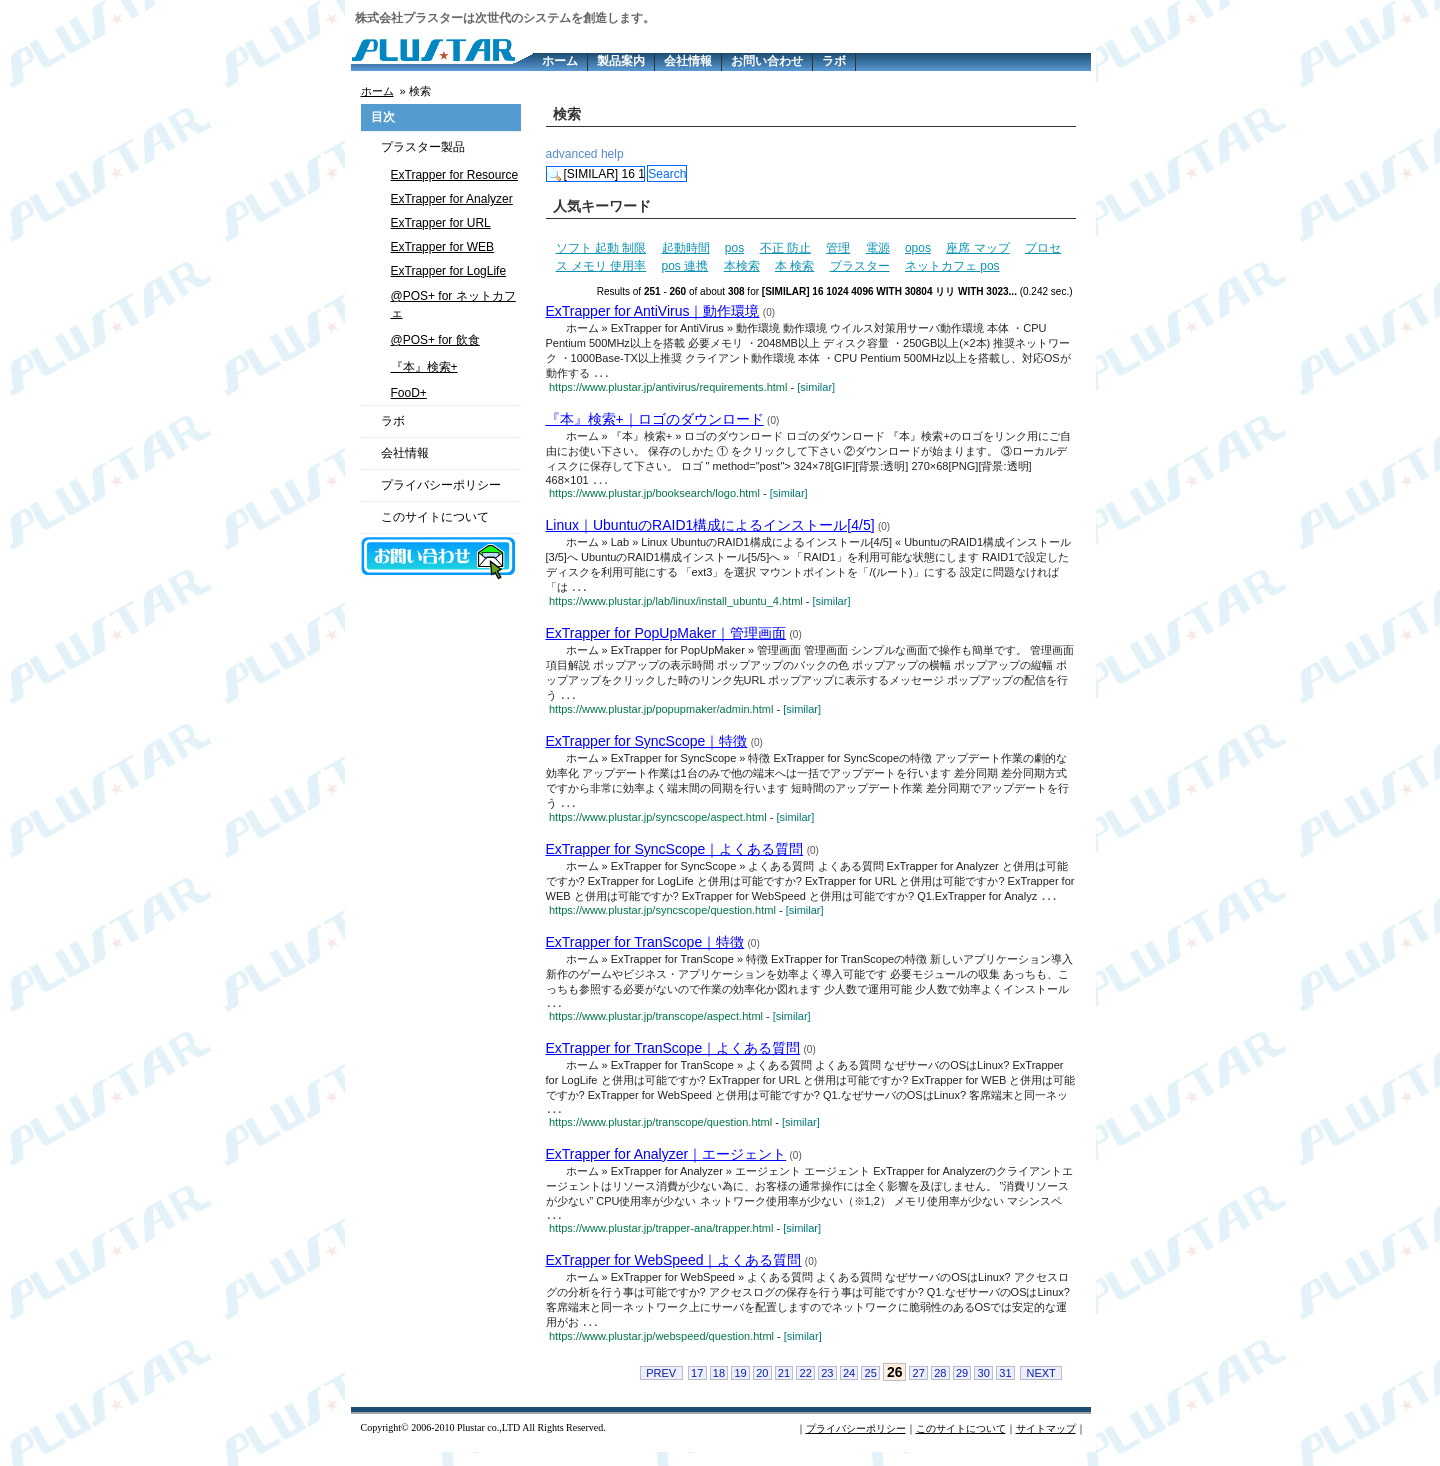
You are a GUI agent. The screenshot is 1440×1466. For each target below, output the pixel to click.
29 (962, 1387)
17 (697, 1387)
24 (849, 1387)
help (612, 154)
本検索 (742, 266)
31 (1005, 1387)
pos (734, 248)
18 (719, 1387)
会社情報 (688, 61)
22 (806, 1387)
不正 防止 (785, 248)
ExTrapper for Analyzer (452, 199)
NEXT (1040, 1387)
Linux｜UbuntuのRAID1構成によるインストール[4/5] (710, 528)
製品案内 (621, 61)
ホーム (560, 61)
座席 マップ (977, 248)
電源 (878, 248)
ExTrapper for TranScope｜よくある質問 (673, 1057)
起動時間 (686, 248)
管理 (838, 248)
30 (984, 1387)
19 (740, 1387)
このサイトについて (435, 517)
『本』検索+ (424, 367)
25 (871, 1387)
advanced (572, 154)
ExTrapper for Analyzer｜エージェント (666, 1165)
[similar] (816, 388)
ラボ (834, 61)
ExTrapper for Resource (455, 175)
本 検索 (794, 266)
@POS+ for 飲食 (435, 340)
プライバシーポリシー (441, 485)
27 (919, 1387)
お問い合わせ (767, 61)
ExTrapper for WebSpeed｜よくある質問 (674, 1273)
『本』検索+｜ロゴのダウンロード (655, 420)
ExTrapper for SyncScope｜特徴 (647, 746)
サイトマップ (1046, 1442)
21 (784, 1387)
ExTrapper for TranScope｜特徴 (645, 949)
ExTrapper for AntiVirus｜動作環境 (653, 311)
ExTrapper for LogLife (449, 271)
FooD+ (409, 393)
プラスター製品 (423, 147)
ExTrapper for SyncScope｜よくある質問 (675, 855)
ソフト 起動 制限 (601, 248)
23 (827, 1387)
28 (940, 1387)
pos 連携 (685, 266)
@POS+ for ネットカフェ (453, 304)
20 (762, 1387)
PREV (661, 1387)
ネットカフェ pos (952, 266)
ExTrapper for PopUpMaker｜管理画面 (666, 637)
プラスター (860, 266)
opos (918, 248)
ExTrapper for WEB (443, 247)
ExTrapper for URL (441, 223)
